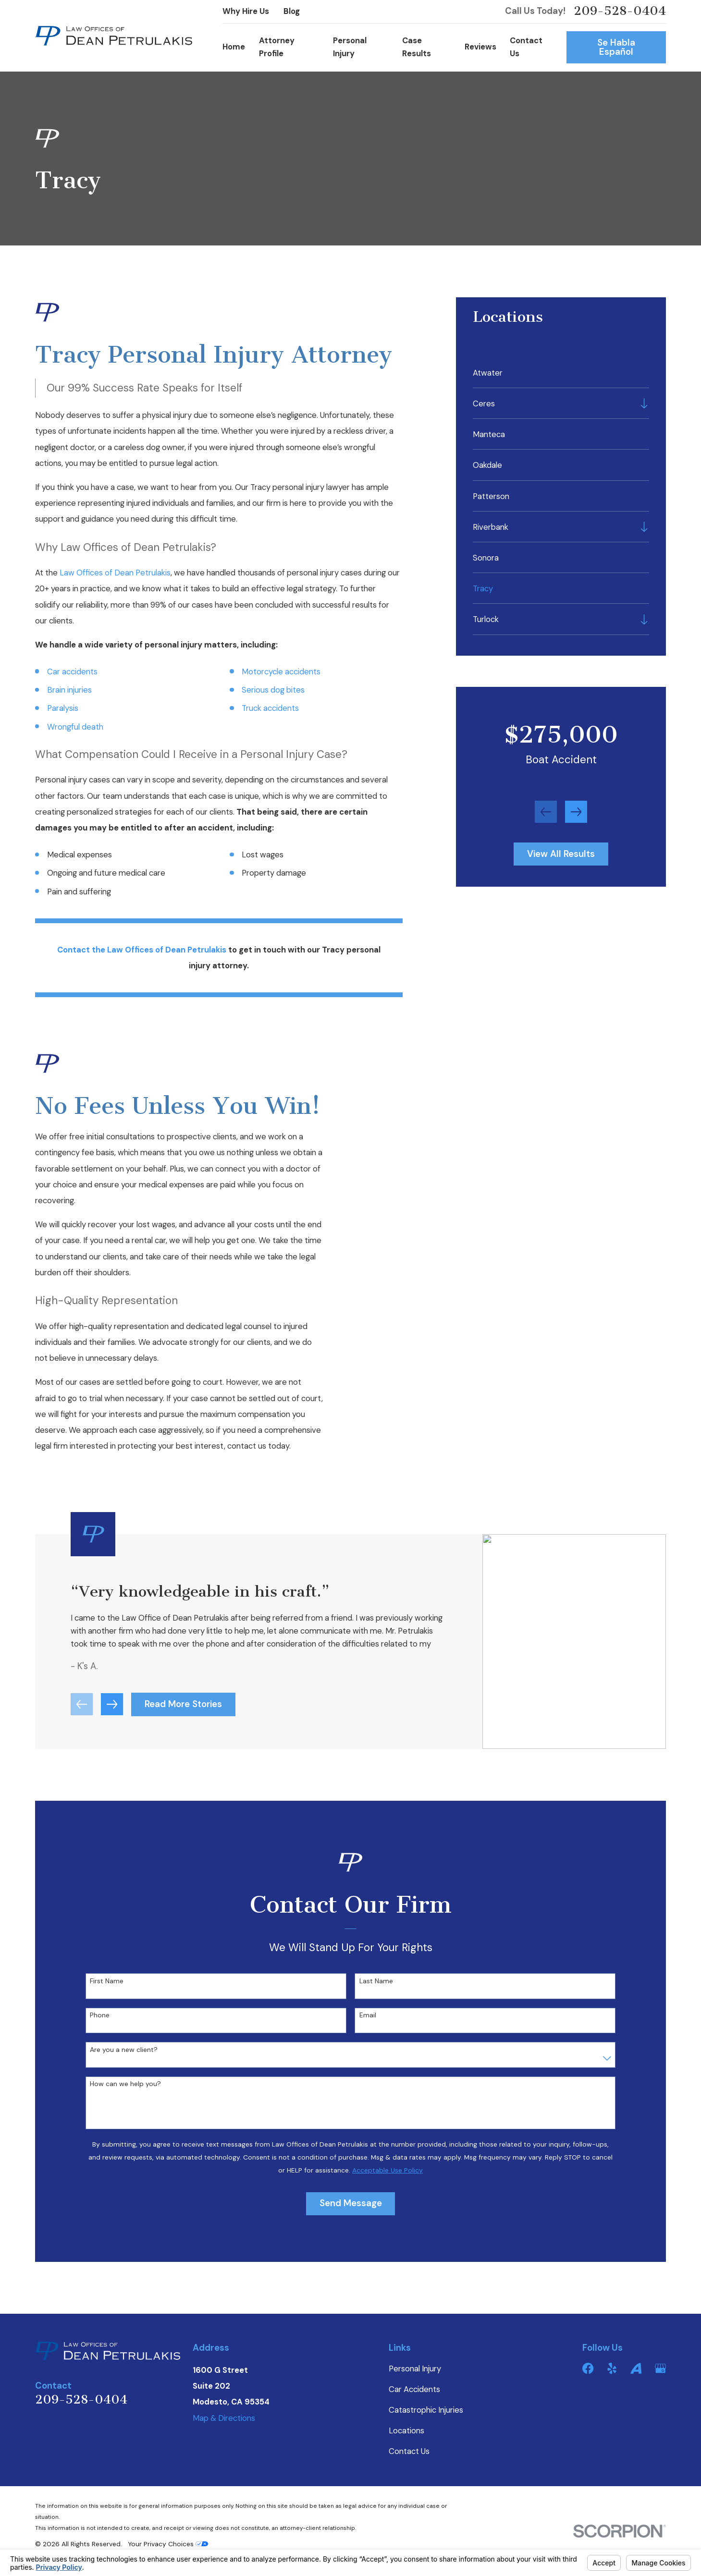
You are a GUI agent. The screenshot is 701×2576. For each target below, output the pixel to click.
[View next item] (576, 812)
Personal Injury (415, 2369)
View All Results (561, 854)
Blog (291, 11)
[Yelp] (611, 2368)
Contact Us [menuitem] (526, 47)
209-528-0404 (620, 11)
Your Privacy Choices (168, 2543)
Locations (406, 2431)
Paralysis (62, 708)
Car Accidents (414, 2389)
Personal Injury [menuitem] (350, 47)
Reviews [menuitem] (480, 47)
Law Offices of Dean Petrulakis (115, 573)
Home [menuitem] (233, 47)
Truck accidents (270, 708)
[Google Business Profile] (660, 2368)
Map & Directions (224, 2418)
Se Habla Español (616, 47)
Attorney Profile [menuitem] (277, 47)
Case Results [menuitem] (416, 47)
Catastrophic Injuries (426, 2410)
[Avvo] (635, 2368)
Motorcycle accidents (281, 672)
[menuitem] (561, 372)
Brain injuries (69, 690)
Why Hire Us (245, 11)
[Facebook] (587, 2368)
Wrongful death (75, 727)
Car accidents (72, 672)
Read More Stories (183, 1717)
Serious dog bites (273, 690)
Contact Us (409, 2451)
